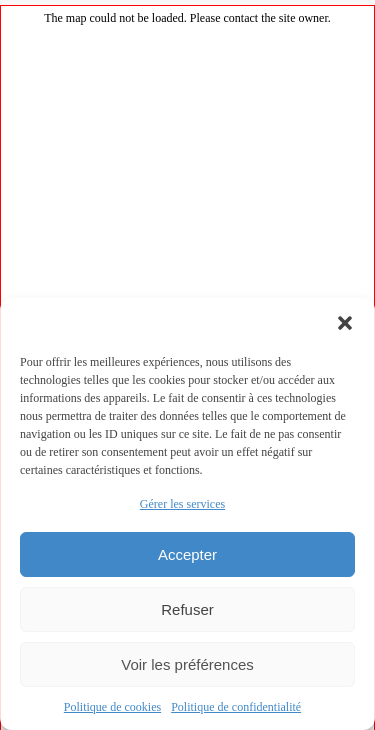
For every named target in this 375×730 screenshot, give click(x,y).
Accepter (187, 554)
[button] (345, 323)
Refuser (187, 609)
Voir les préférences (187, 664)
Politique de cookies (112, 707)
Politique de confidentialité (236, 707)
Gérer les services (182, 504)
